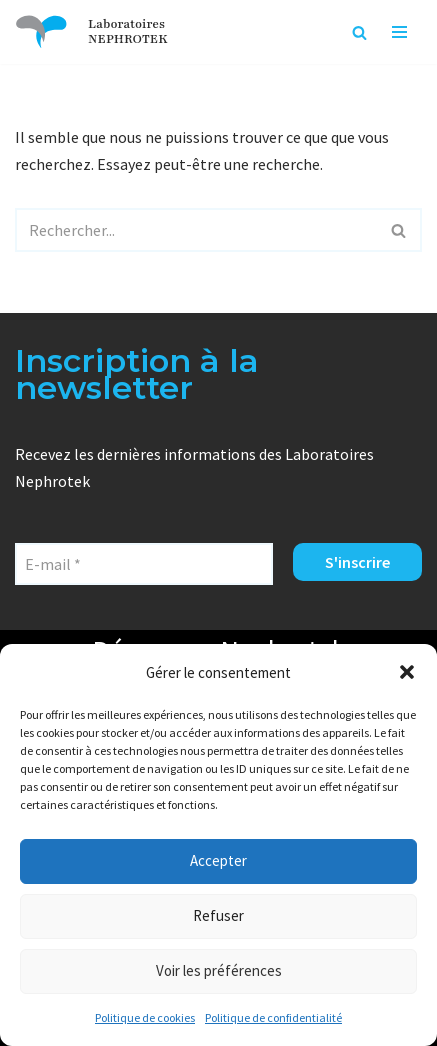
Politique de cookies (145, 1017)
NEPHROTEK (128, 39)
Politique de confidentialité (273, 1017)
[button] (407, 672)
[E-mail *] (144, 564)
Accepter (218, 860)
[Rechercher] (359, 32)
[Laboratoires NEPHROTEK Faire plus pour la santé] (41, 32)
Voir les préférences (219, 970)
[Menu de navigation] (399, 32)
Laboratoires (126, 24)
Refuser (218, 915)
